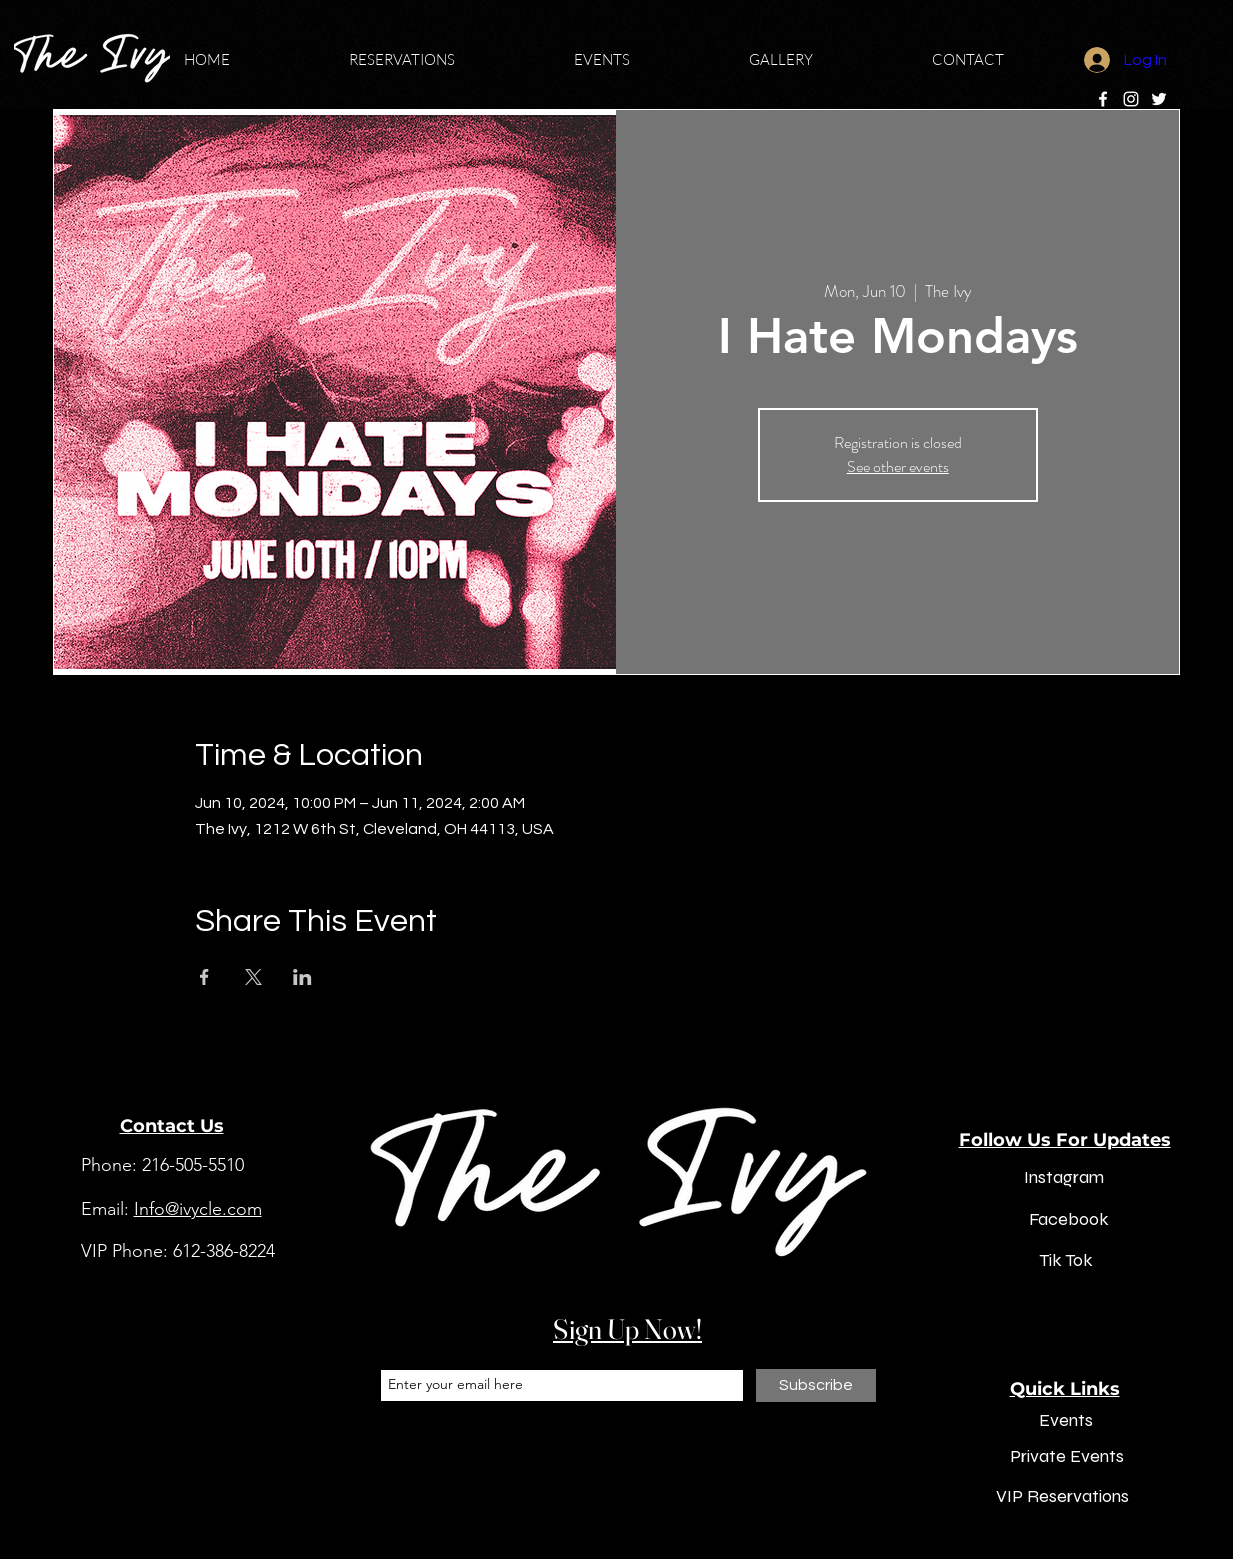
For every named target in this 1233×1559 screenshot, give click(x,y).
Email (396, 1353)
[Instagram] (1131, 99)
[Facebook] (1103, 99)
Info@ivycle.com (198, 1209)
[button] (446, 60)
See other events (898, 466)
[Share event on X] (253, 977)
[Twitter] (1159, 99)
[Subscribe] (816, 1385)
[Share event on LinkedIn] (302, 977)
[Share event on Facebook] (204, 977)
